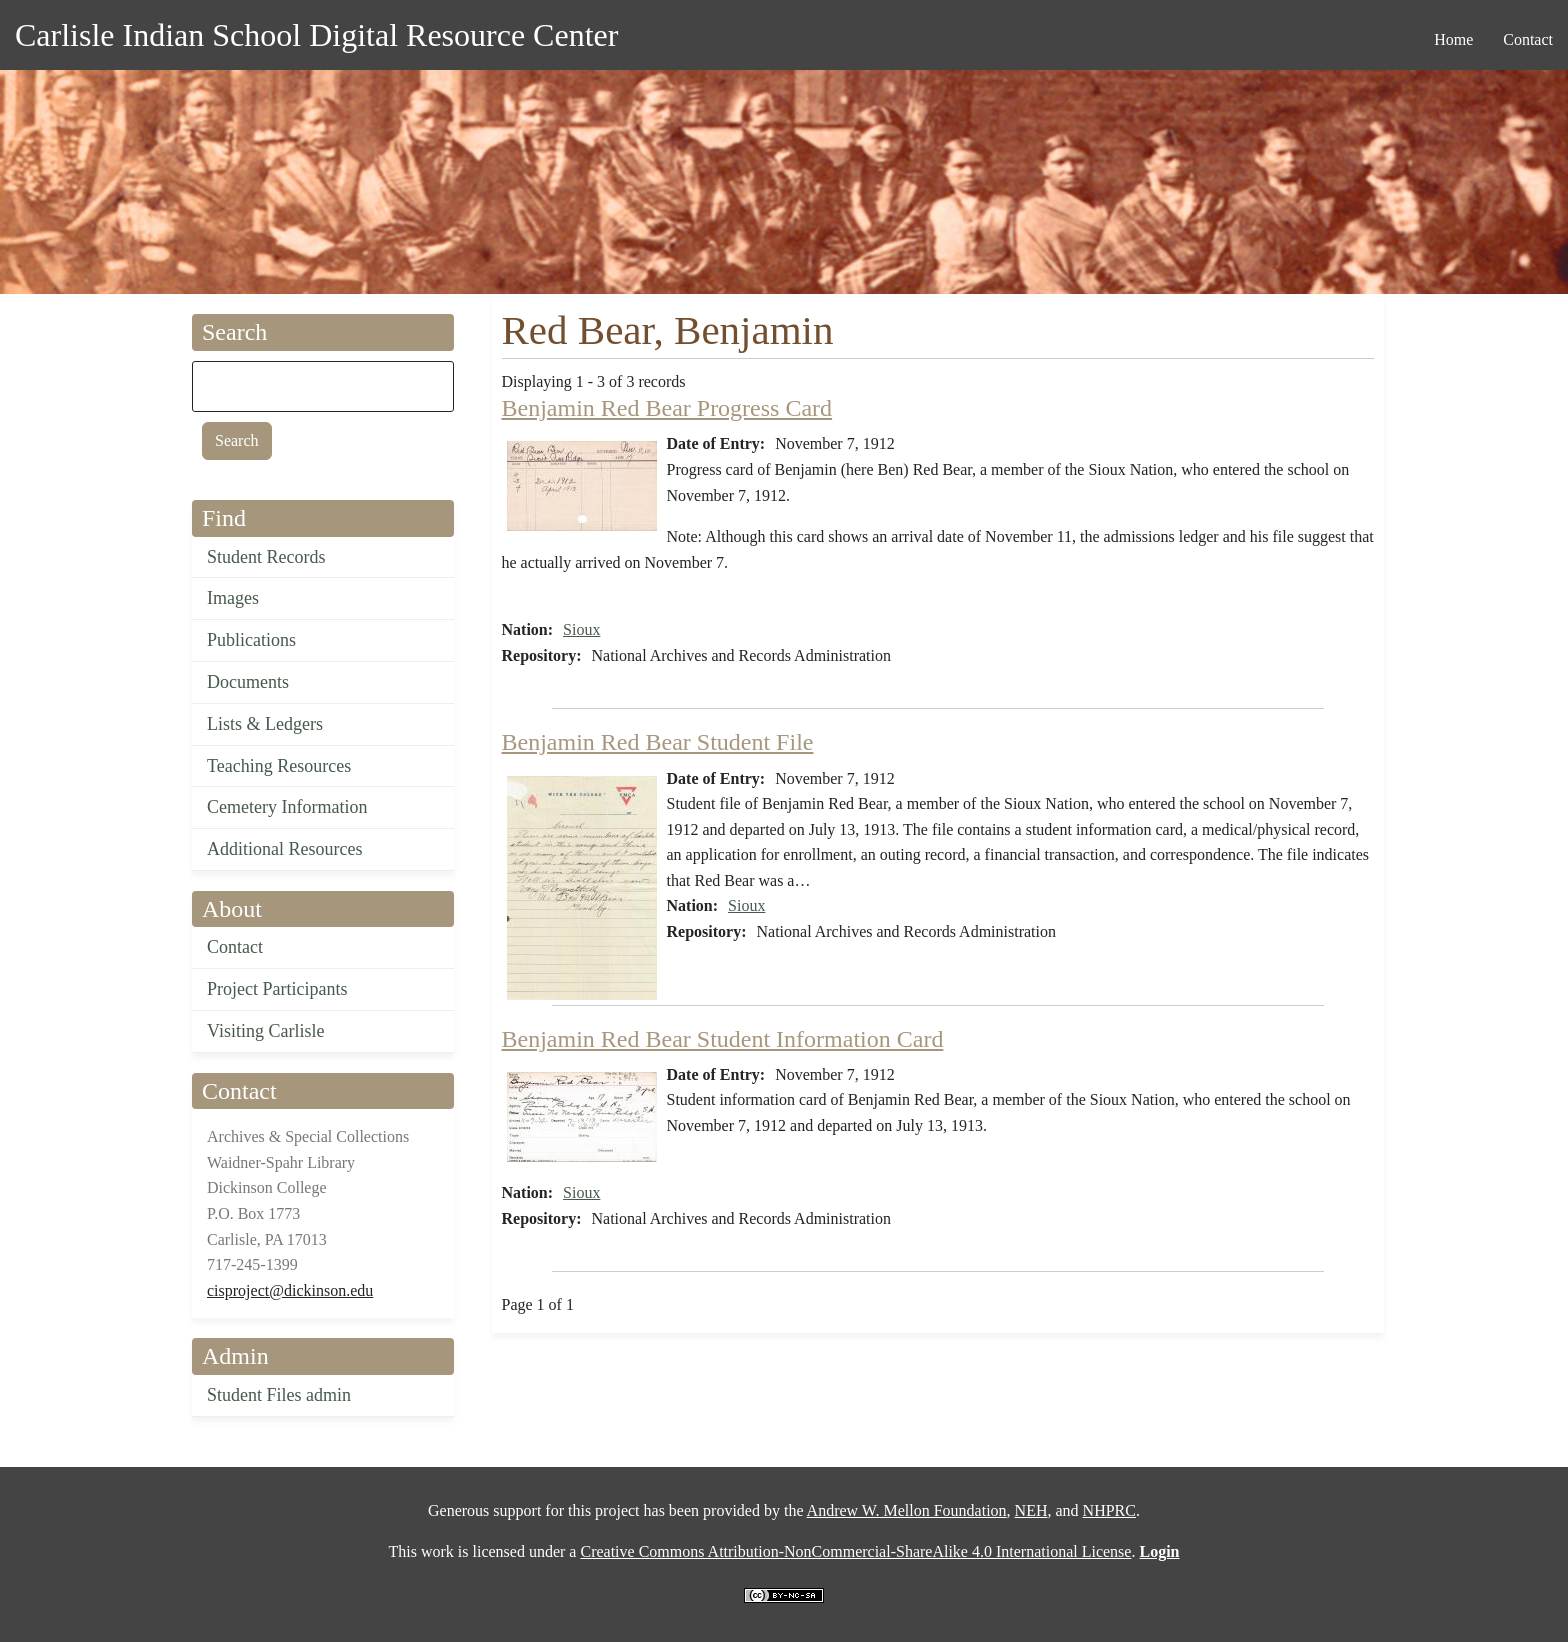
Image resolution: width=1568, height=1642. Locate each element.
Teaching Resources (279, 766)
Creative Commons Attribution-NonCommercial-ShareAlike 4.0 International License (855, 1551)
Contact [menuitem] (1528, 39)
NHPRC (1109, 1510)
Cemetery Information (287, 807)
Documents (248, 682)
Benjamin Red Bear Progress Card (667, 408)
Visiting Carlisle (265, 1031)
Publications (251, 640)
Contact (235, 947)
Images (233, 598)
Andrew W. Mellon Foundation (907, 1510)
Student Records (266, 557)
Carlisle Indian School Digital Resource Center (316, 35)
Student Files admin (279, 1395)
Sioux (581, 629)
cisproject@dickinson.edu (290, 1290)
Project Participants (277, 989)
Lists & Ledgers (265, 724)
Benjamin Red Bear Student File (658, 742)
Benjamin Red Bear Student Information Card (723, 1039)
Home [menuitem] (1453, 39)
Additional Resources (284, 849)
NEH (1031, 1510)
